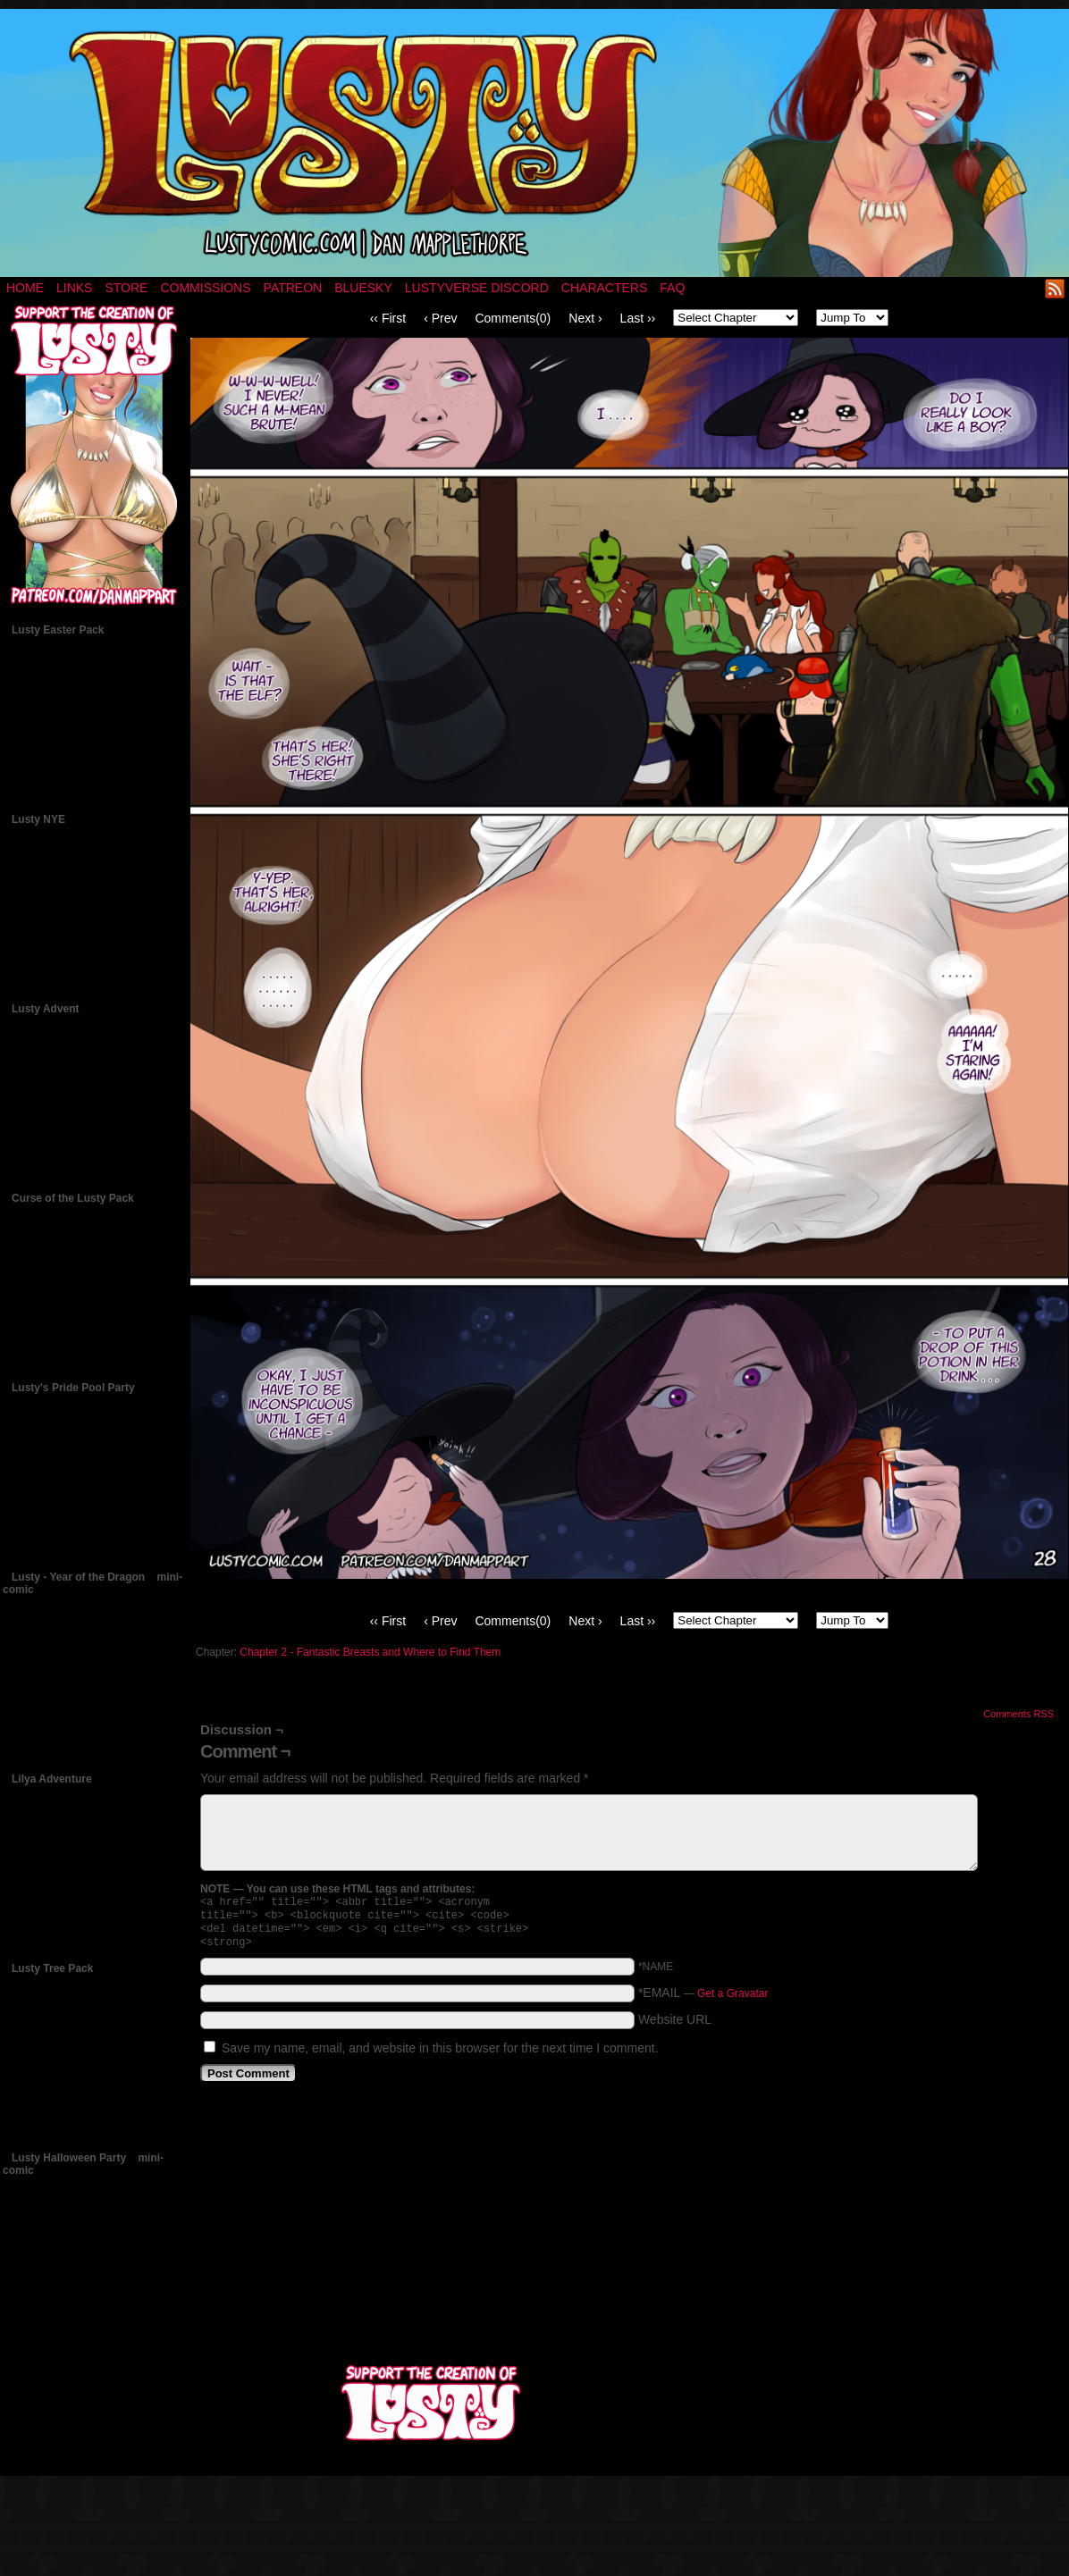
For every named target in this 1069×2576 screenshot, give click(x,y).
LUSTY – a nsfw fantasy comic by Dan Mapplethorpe (534, 143)
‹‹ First (388, 318)
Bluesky (363, 288)
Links (74, 288)
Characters (604, 288)
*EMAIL (703, 2000)
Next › (585, 318)
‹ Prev (440, 318)
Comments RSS (1018, 1713)
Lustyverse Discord (477, 288)
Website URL (674, 2026)
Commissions (205, 288)
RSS (1055, 288)
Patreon (293, 288)
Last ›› (638, 318)
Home (25, 288)
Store (126, 288)
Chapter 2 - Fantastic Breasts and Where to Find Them (370, 1652)
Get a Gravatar (732, 2000)
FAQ (672, 288)
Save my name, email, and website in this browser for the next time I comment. (440, 2055)
